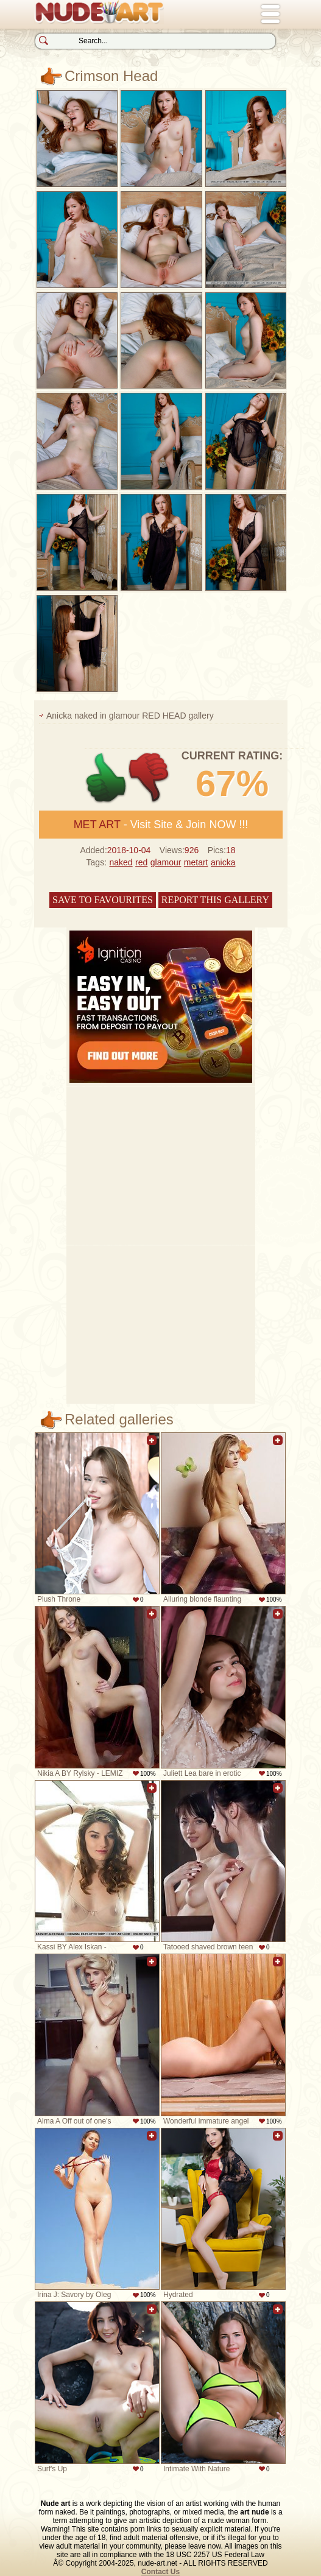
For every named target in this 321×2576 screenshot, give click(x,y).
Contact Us (160, 2571)
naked (120, 862)
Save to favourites (102, 900)
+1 (106, 778)
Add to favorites (152, 1446)
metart (196, 862)
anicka (223, 862)
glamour (166, 862)
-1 (149, 778)
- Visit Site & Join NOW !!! (161, 824)
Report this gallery (215, 900)
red (141, 862)
